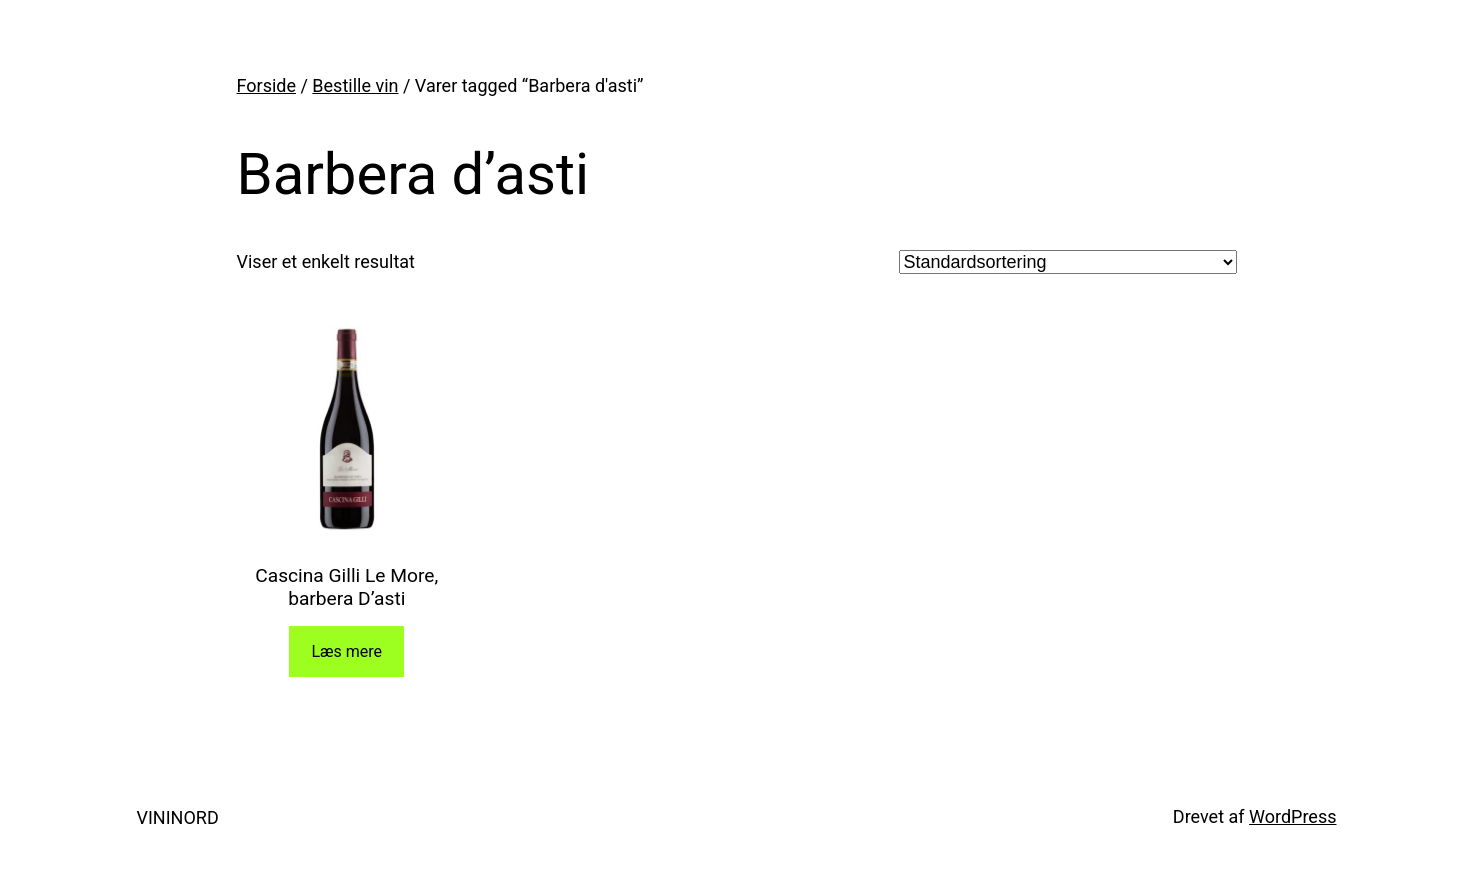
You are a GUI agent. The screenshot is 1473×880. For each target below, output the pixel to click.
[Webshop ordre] (1068, 262)
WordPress (1292, 816)
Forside (267, 85)
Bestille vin (355, 85)
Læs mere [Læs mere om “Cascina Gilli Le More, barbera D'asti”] (346, 651)
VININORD (178, 817)
